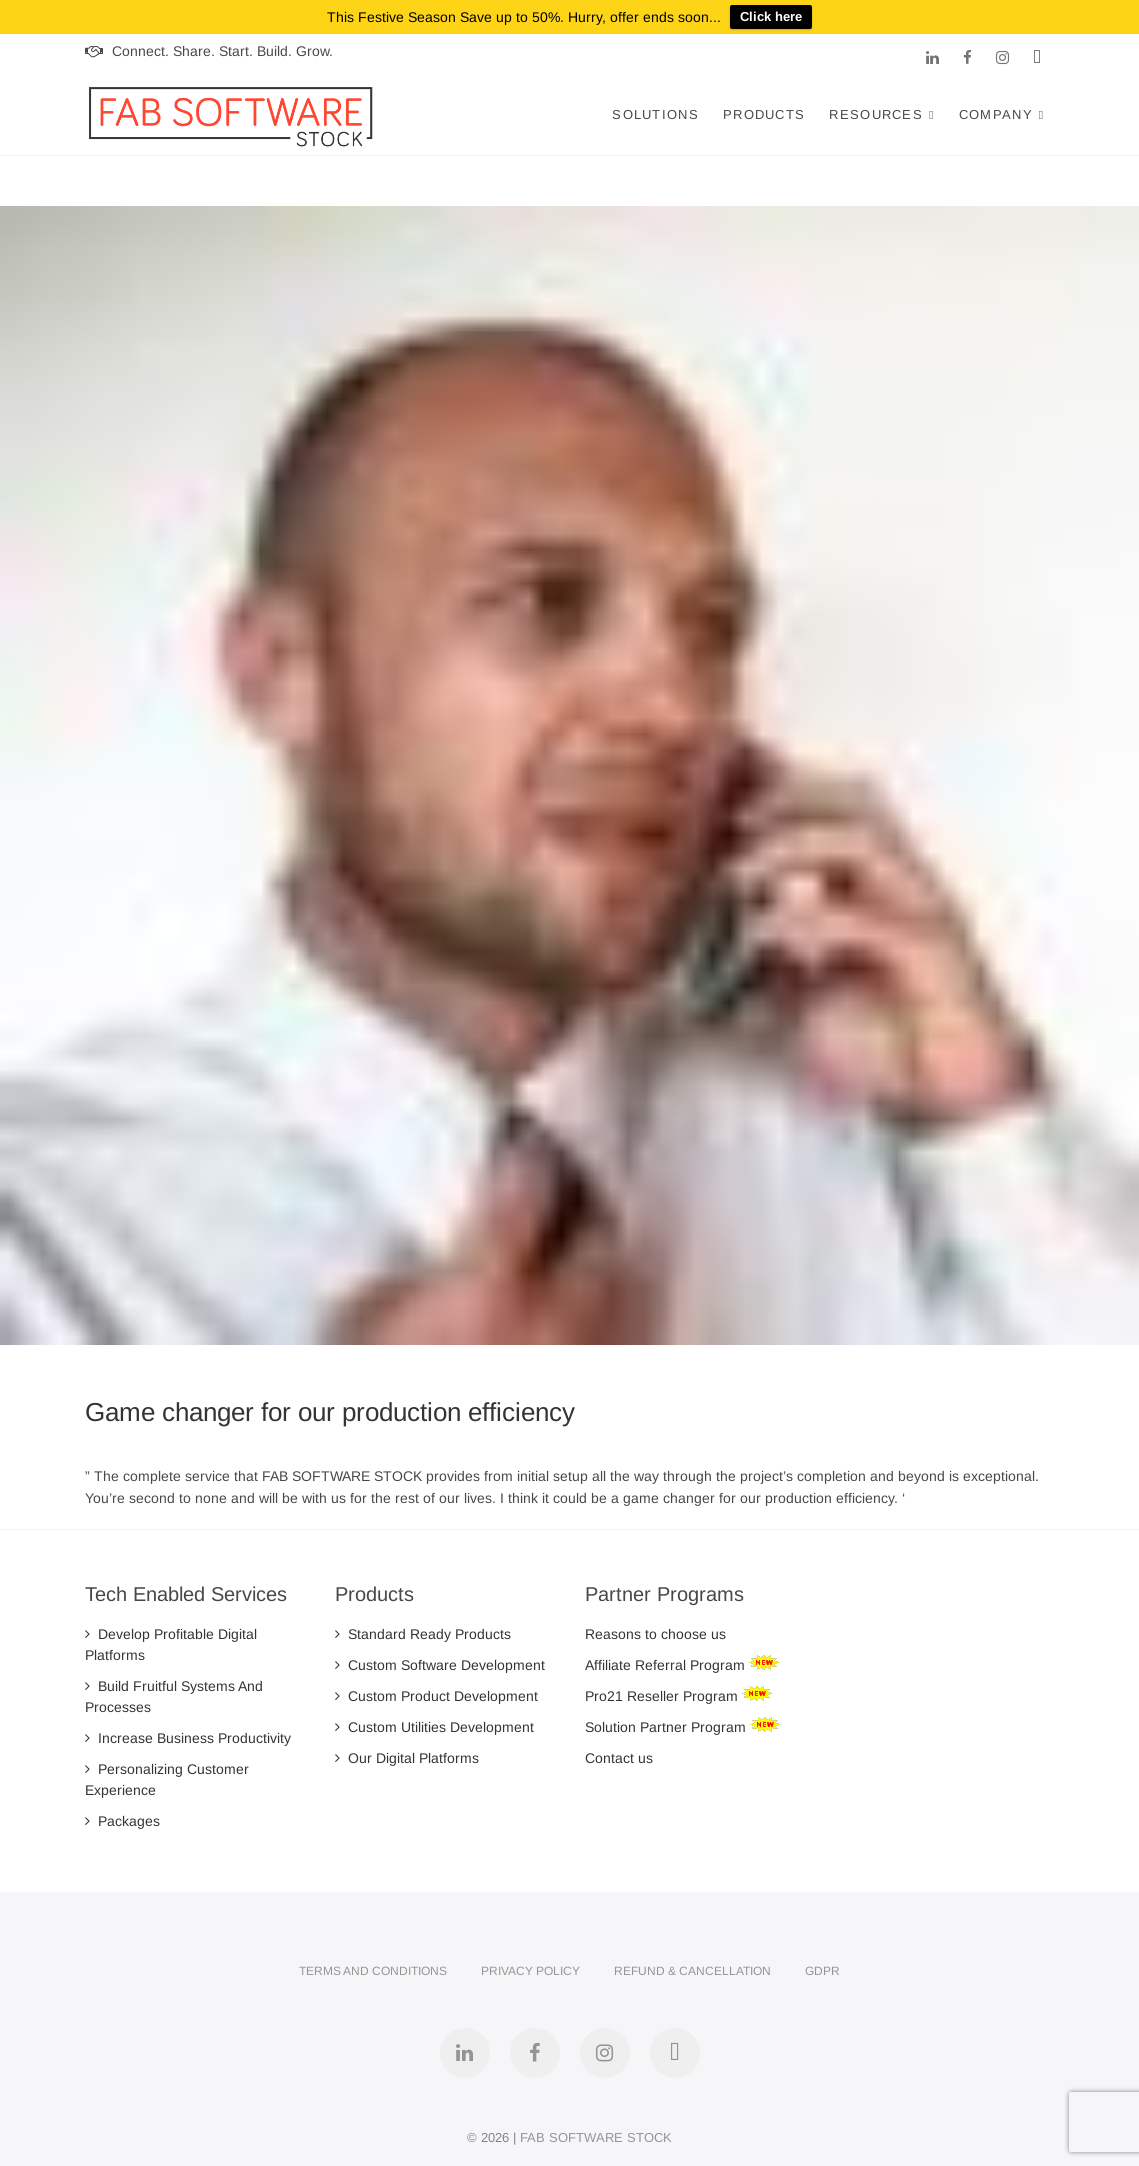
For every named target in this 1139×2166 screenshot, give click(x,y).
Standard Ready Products (423, 1634)
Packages (122, 1821)
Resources (876, 114)
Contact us (619, 1758)
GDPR (822, 1971)
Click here (771, 16)
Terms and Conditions (373, 1971)
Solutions (655, 114)
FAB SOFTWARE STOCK (596, 2137)
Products (764, 114)
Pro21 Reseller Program (663, 1696)
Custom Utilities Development (434, 1727)
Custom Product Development (436, 1696)
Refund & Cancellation (692, 1971)
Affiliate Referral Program (667, 1665)
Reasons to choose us (655, 1634)
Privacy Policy (530, 1971)
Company (996, 114)
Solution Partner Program (667, 1727)
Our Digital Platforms (407, 1758)
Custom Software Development (440, 1665)
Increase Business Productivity (188, 1738)
